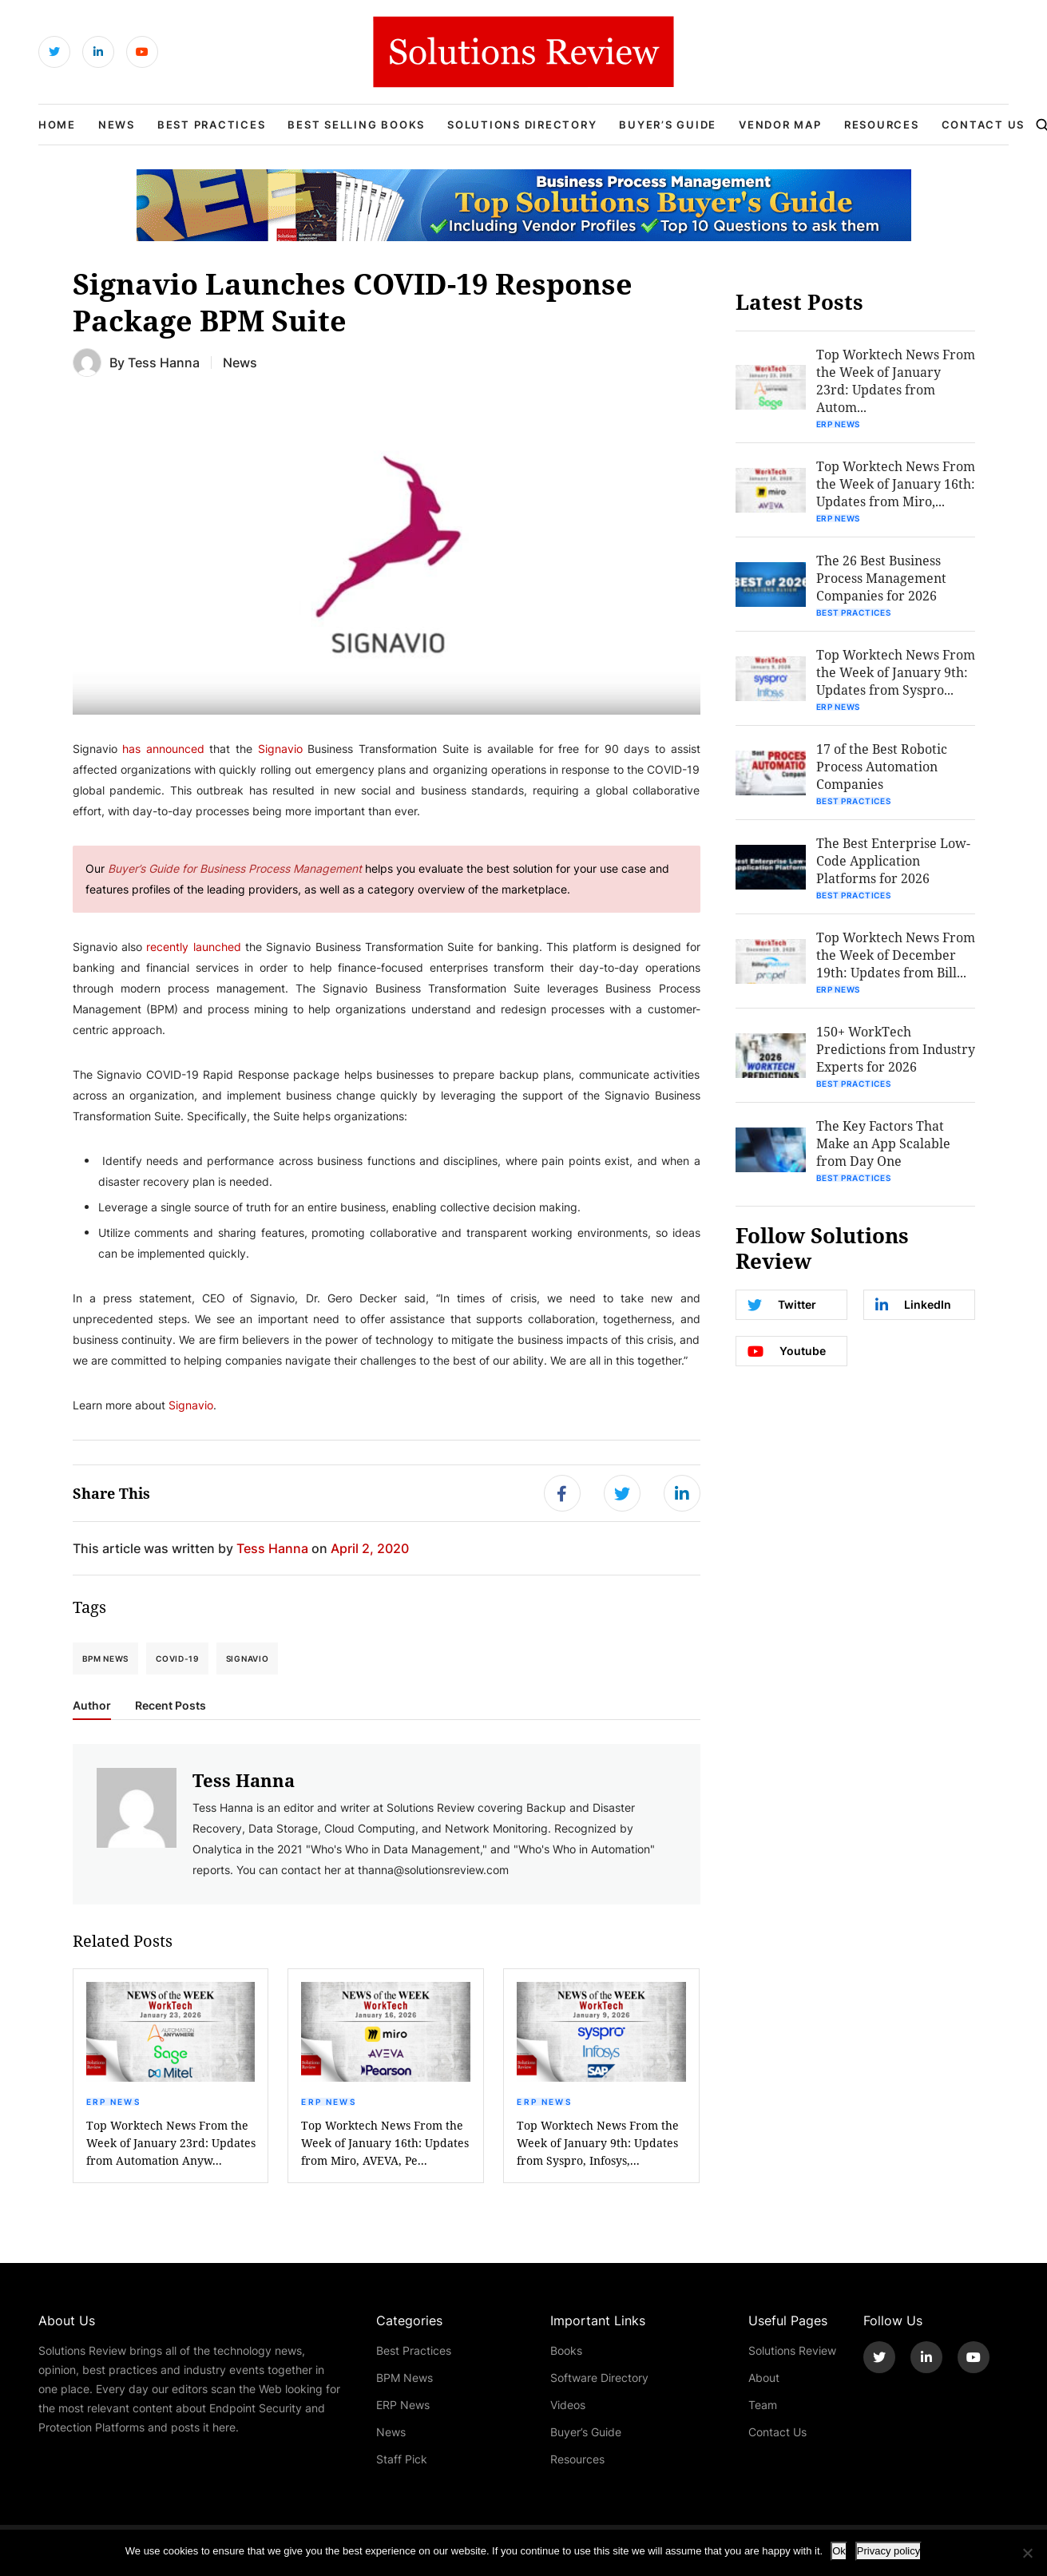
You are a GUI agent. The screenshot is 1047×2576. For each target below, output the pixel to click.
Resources (881, 124)
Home (57, 124)
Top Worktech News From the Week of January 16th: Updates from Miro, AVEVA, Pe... (385, 2143)
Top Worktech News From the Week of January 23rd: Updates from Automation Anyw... (171, 2143)
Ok (839, 2551)
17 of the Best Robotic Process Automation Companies (881, 766)
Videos (567, 2404)
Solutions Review (792, 2350)
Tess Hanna (164, 362)
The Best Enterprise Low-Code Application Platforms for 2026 (893, 860)
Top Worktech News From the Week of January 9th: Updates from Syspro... (895, 672)
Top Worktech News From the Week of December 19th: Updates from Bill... (895, 955)
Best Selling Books (356, 124)
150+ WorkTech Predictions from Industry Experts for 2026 (895, 1049)
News (116, 124)
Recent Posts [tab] (170, 1705)
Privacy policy (888, 2551)
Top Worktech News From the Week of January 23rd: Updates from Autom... (895, 380)
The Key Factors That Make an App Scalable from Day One (883, 1143)
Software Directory (599, 2377)
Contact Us (983, 124)
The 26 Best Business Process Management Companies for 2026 (881, 578)
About (763, 2377)
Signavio (247, 1658)
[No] (1027, 2553)
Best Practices (211, 124)
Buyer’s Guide (667, 124)
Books (566, 2350)
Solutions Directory (522, 124)
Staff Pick (401, 2459)
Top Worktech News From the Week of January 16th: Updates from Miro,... (895, 483)
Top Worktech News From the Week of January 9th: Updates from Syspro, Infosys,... (598, 2143)
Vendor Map (780, 124)
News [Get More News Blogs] (240, 362)
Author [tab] (92, 1705)
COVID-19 (177, 1658)
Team (762, 2404)
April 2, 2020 (370, 1548)
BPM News (105, 1658)
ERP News (113, 2102)
